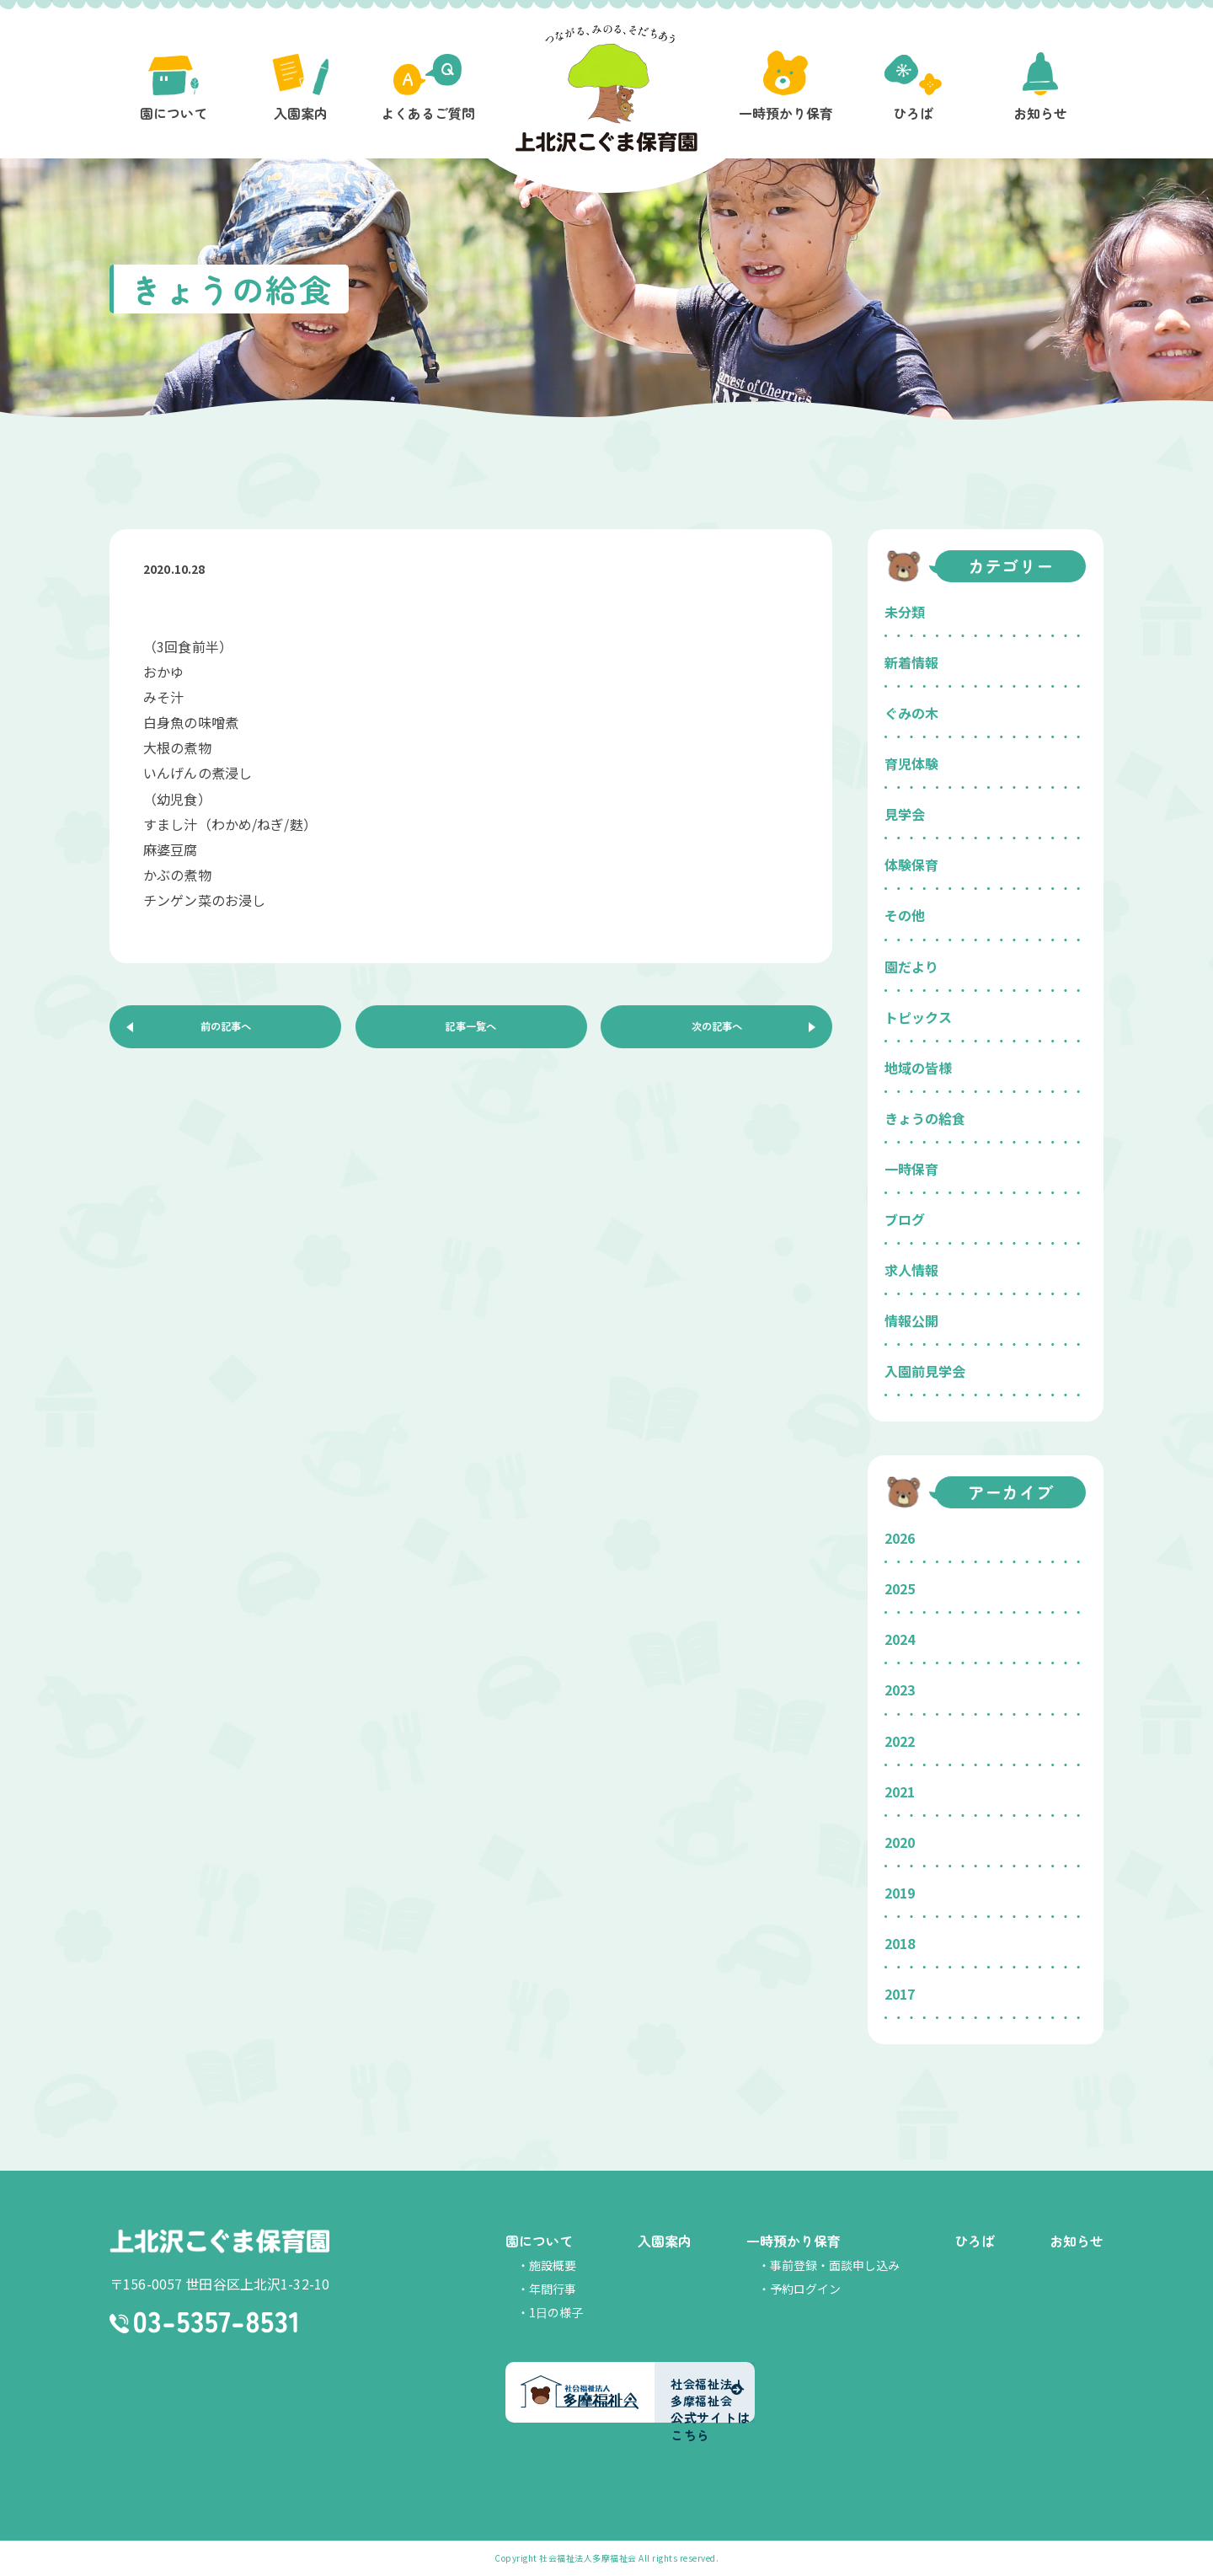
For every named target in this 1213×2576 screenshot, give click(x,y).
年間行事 (552, 2288)
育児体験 (911, 763)
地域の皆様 (918, 1068)
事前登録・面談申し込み (835, 2265)
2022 (899, 1741)
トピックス (918, 1017)
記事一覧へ (470, 1031)
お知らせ (1076, 2241)
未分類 (904, 612)
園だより (911, 966)
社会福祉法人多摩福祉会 (588, 2558)
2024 (899, 1639)
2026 (899, 1538)
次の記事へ (717, 1031)
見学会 (904, 814)
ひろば (974, 2241)
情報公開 (911, 1320)
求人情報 (911, 1270)
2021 (899, 1791)
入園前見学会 (924, 1371)
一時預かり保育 (793, 2241)
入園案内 (665, 2241)
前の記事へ (225, 1031)
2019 (899, 1892)
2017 (899, 1994)
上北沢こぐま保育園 (219, 2243)
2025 (899, 1588)
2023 (899, 1689)
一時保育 (911, 1169)
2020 (899, 1842)
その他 (904, 915)
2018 (899, 1943)
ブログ (904, 1219)
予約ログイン (805, 2288)
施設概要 (552, 2265)
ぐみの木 (911, 713)
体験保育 (911, 864)
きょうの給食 (924, 1118)
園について (539, 2241)
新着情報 (911, 662)
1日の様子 (556, 2312)
